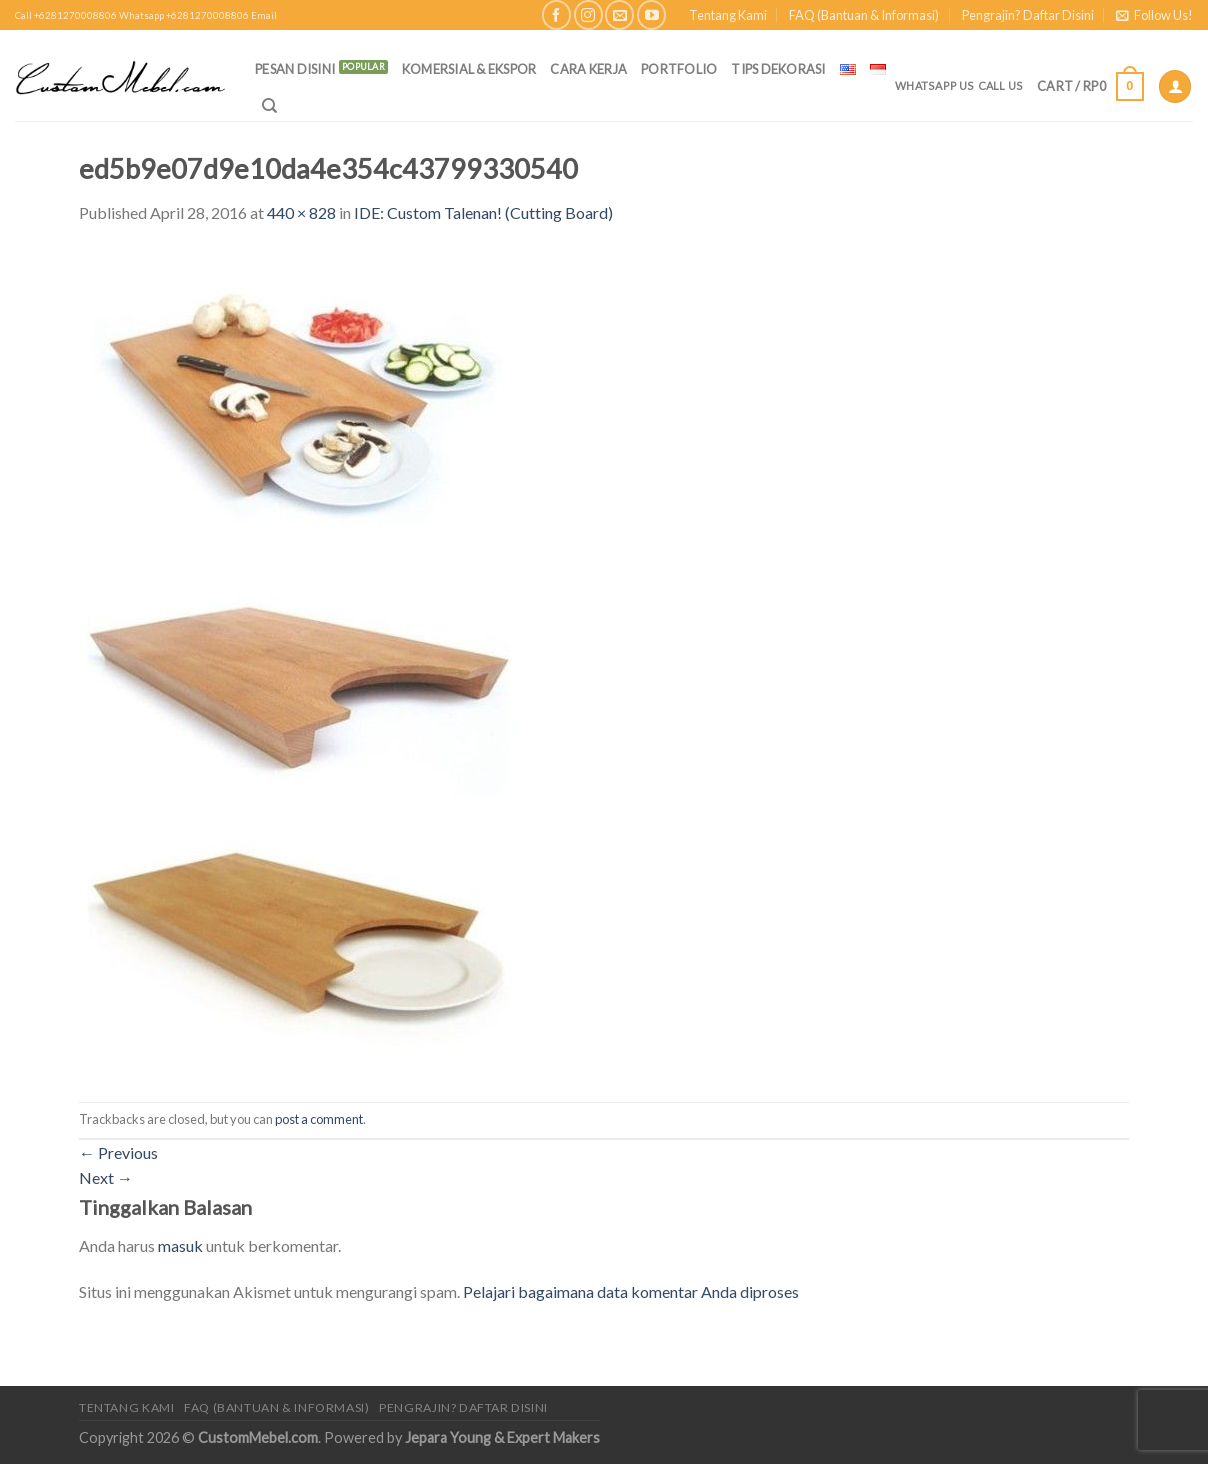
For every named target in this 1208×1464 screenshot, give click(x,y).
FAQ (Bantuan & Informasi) (864, 15)
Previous (118, 1152)
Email (264, 15)
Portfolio (679, 69)
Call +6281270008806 (66, 15)
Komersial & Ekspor (469, 69)
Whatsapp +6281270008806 (184, 15)
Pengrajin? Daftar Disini (1028, 15)
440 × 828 (301, 212)
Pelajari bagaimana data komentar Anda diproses (631, 1291)
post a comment (319, 1119)
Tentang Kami (728, 15)
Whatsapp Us (934, 85)
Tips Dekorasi (778, 69)
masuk (180, 1245)
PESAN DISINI (295, 69)
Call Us (1001, 85)
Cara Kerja (588, 69)
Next (106, 1177)
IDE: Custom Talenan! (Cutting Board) (483, 212)
